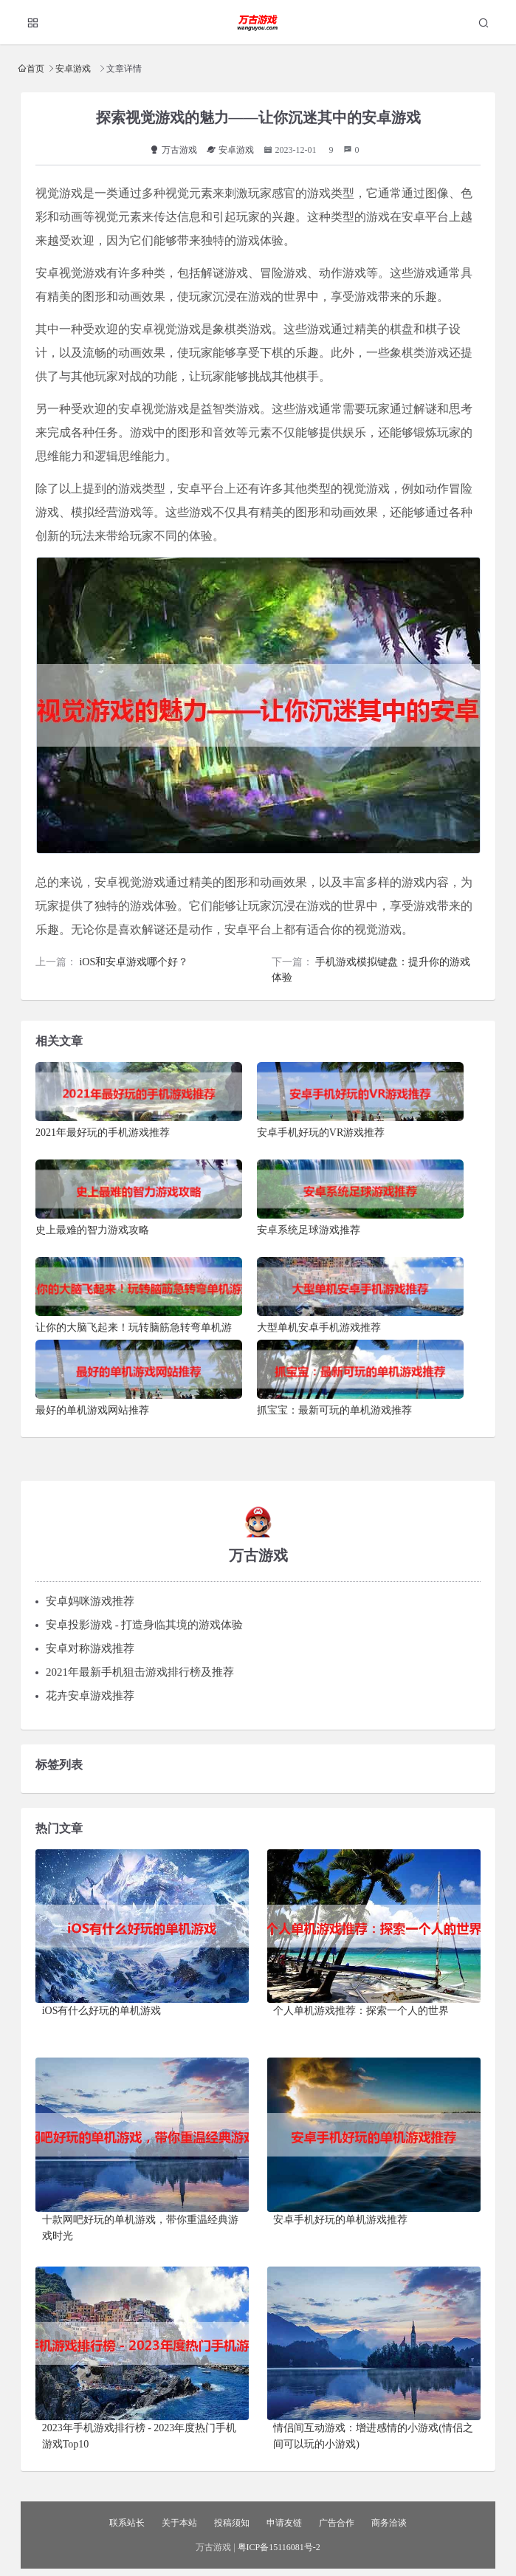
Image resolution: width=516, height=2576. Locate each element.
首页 (35, 68)
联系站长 (127, 2523)
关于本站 (179, 2523)
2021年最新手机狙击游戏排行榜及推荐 (140, 1672)
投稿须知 (232, 2523)
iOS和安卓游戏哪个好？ (133, 961)
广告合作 (336, 2523)
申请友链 (284, 2523)
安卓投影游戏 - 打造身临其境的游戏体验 (145, 1625)
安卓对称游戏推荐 (90, 1648)
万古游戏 (173, 150)
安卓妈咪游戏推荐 (90, 1601)
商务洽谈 (389, 2523)
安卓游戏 (73, 68)
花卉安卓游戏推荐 (90, 1696)
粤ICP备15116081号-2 (279, 2547)
